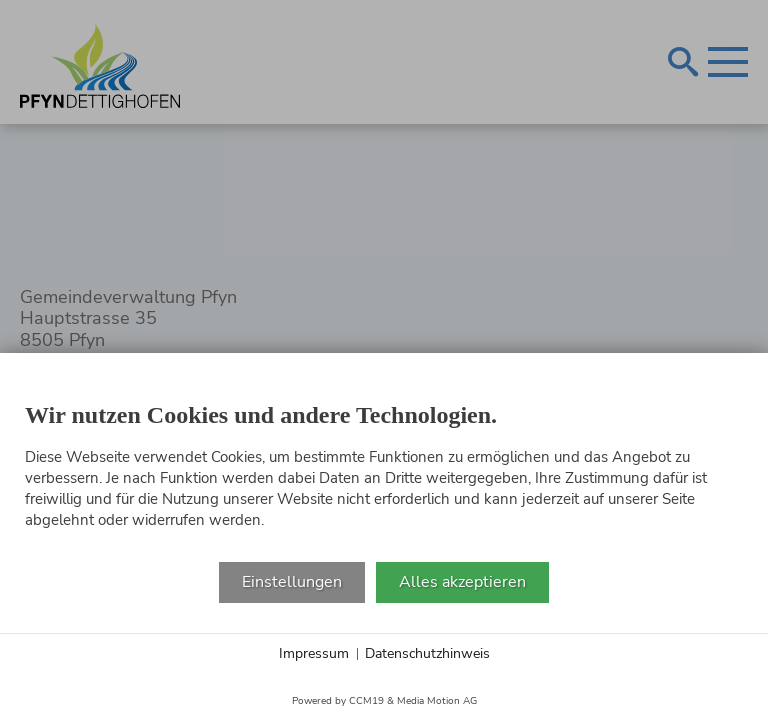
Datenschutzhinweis (427, 653)
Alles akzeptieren (462, 582)
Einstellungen (292, 582)
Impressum (314, 653)
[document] (384, 470)
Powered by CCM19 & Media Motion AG (384, 701)
